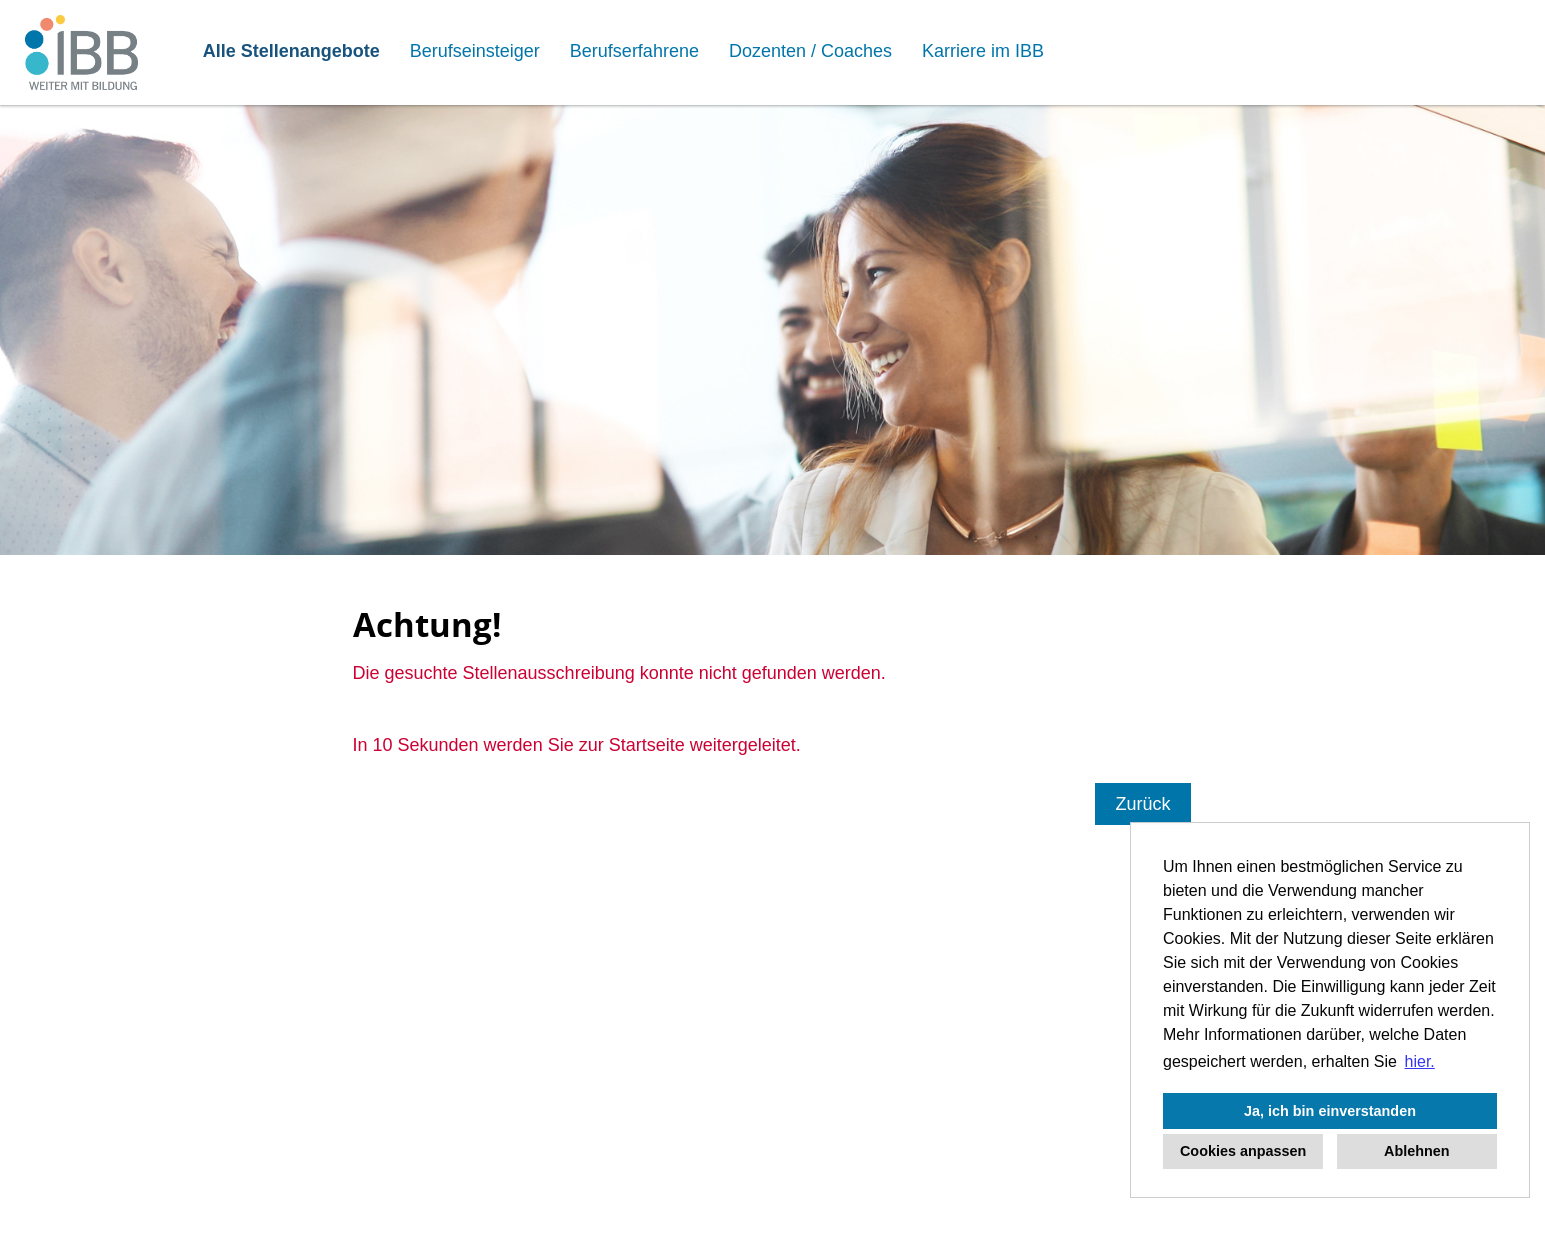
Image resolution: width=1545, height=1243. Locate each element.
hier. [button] (1420, 1061)
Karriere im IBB (983, 51)
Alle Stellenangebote (291, 51)
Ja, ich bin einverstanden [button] (1330, 1111)
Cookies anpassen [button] (1243, 1151)
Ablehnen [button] (1417, 1151)
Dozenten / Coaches (810, 51)
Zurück (1142, 804)
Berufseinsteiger (475, 51)
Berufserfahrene (634, 51)
